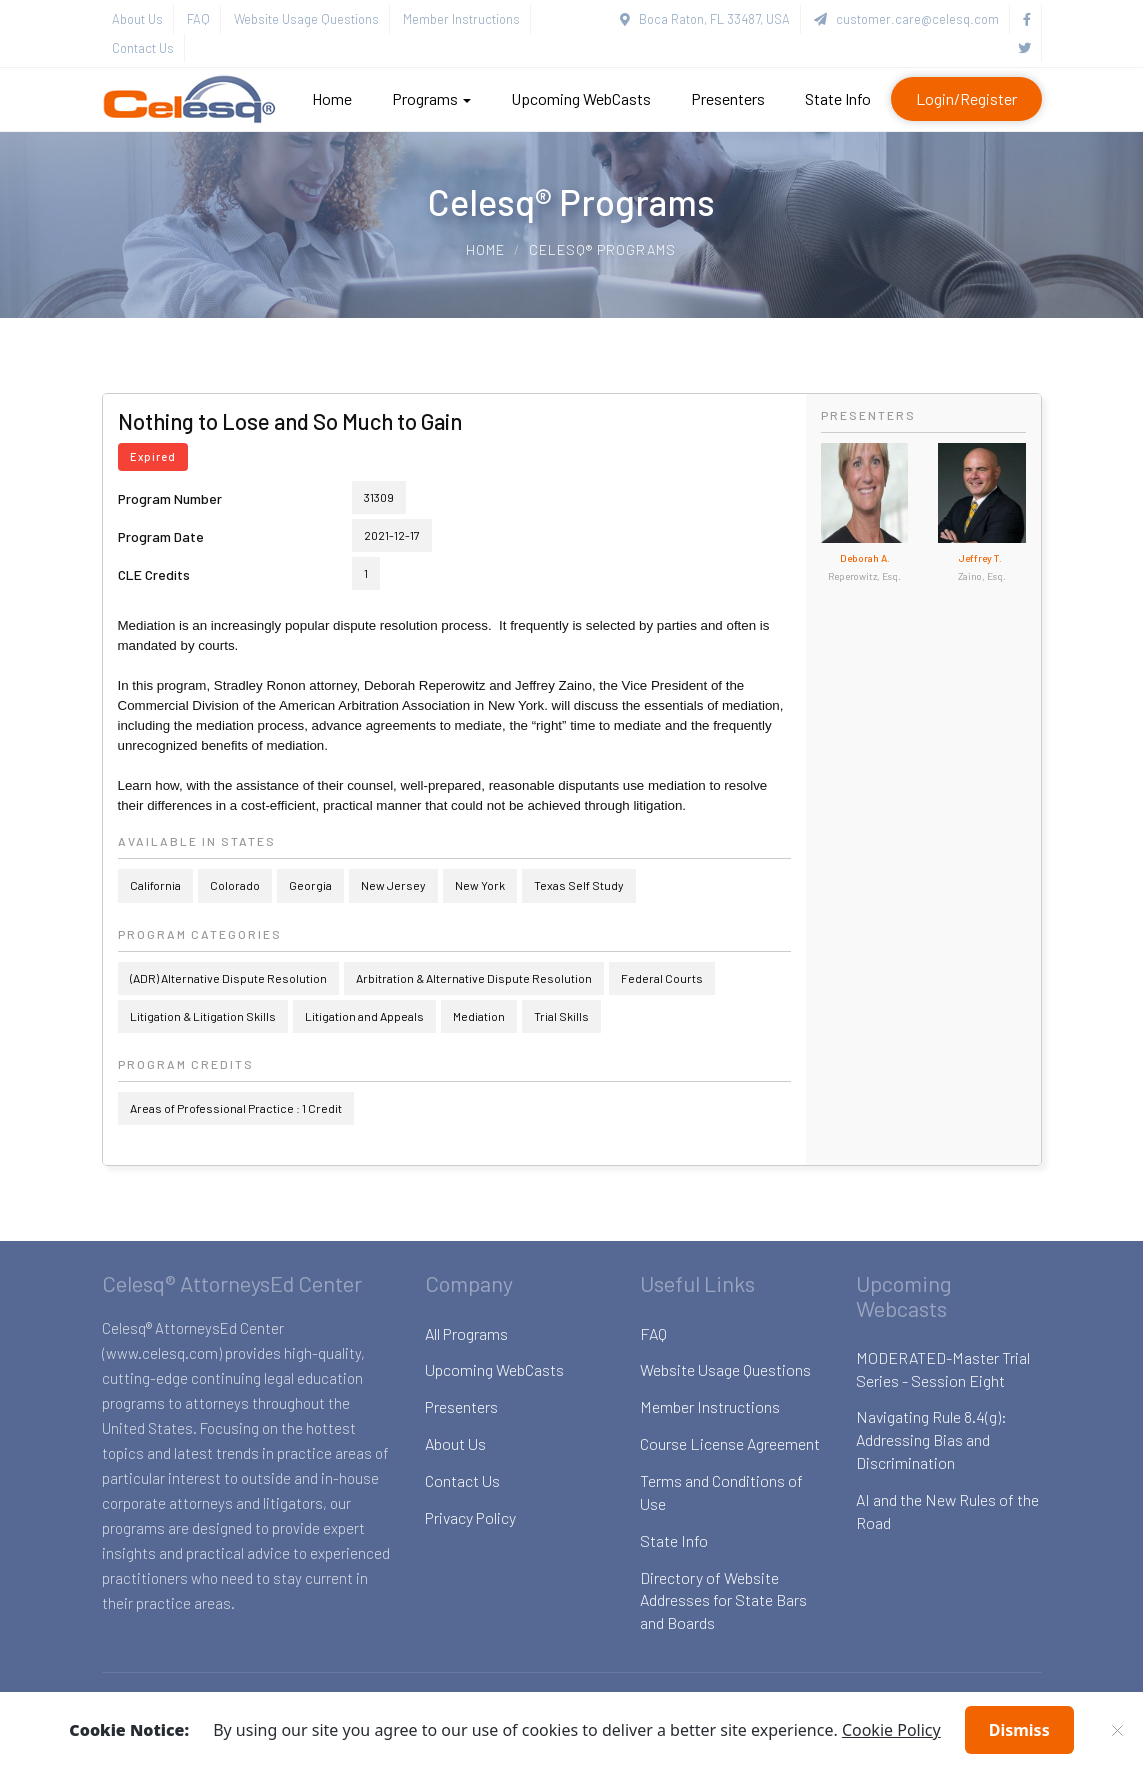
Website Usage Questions (306, 19)
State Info (838, 98)
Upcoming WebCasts (581, 98)
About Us (137, 19)
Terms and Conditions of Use (721, 1492)
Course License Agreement (730, 1443)
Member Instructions (461, 19)
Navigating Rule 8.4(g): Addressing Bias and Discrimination (931, 1439)
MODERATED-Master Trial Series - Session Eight (943, 1369)
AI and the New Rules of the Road (947, 1511)
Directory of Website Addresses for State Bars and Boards (723, 1600)
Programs (431, 98)
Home (332, 98)
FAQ (198, 19)
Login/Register (966, 98)
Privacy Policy (470, 1517)
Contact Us (143, 48)
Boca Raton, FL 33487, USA (705, 19)
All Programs (466, 1333)
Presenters (728, 98)
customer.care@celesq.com (906, 19)
